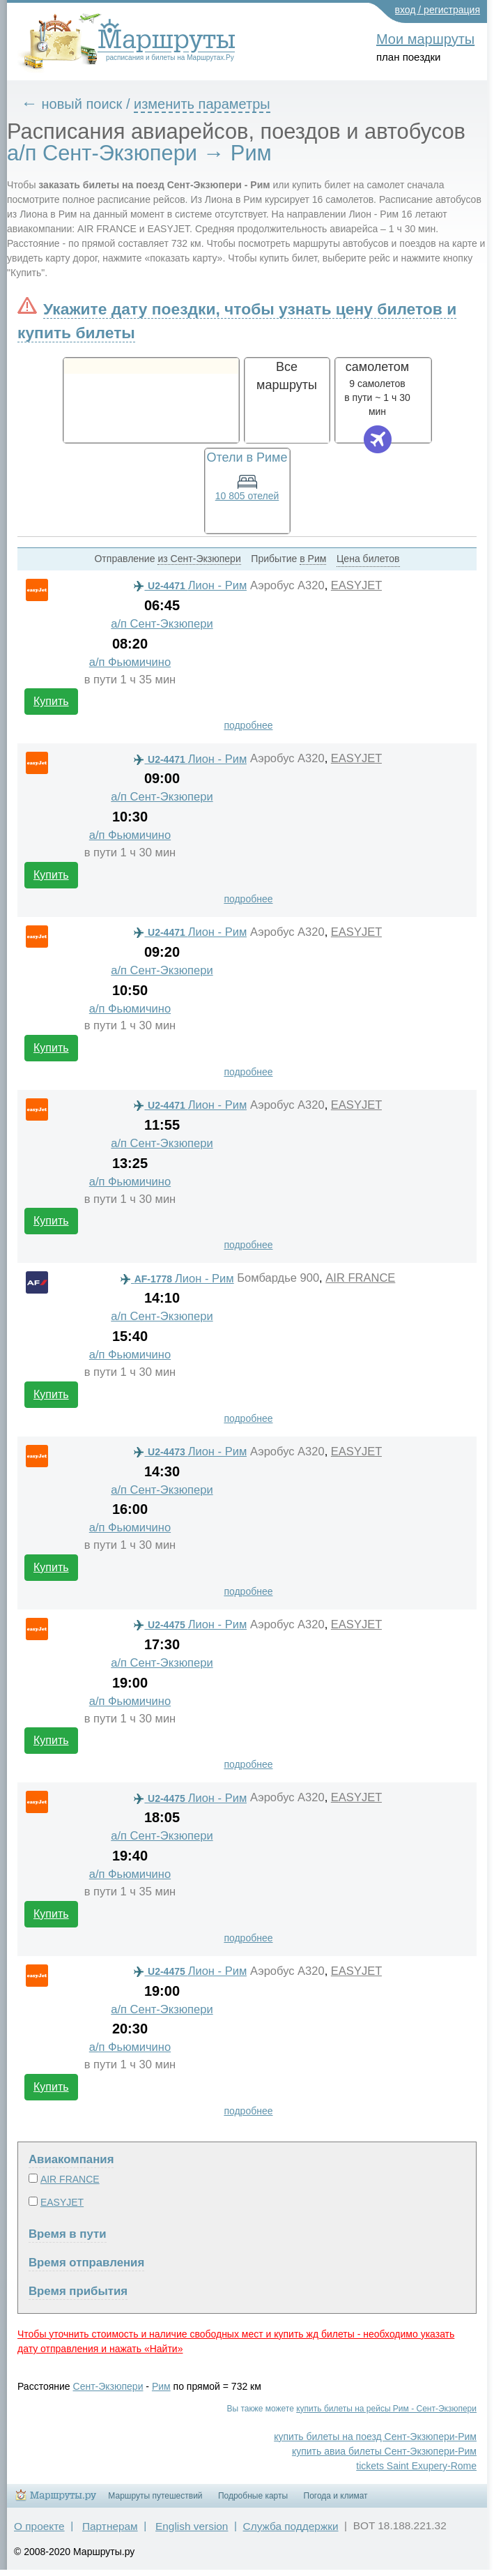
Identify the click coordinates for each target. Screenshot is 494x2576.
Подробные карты (253, 2496)
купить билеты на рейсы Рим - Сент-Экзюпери (386, 2409)
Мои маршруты (425, 39)
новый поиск (82, 104)
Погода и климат (336, 2496)
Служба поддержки (291, 2526)
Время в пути (68, 2234)
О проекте (39, 2526)
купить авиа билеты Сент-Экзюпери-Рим (384, 2451)
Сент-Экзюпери (108, 2386)
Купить (51, 701)
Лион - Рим (190, 585)
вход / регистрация (438, 9)
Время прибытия (78, 2291)
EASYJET (356, 585)
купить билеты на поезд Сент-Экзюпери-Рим (375, 2436)
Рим (161, 2386)
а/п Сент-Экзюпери (162, 623)
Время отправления (86, 2262)
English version (191, 2526)
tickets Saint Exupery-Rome (416, 2465)
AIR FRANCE (360, 1278)
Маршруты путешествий (155, 2496)
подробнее (248, 725)
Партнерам (110, 2526)
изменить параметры (202, 104)
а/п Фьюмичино (130, 662)
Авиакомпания (71, 2159)
